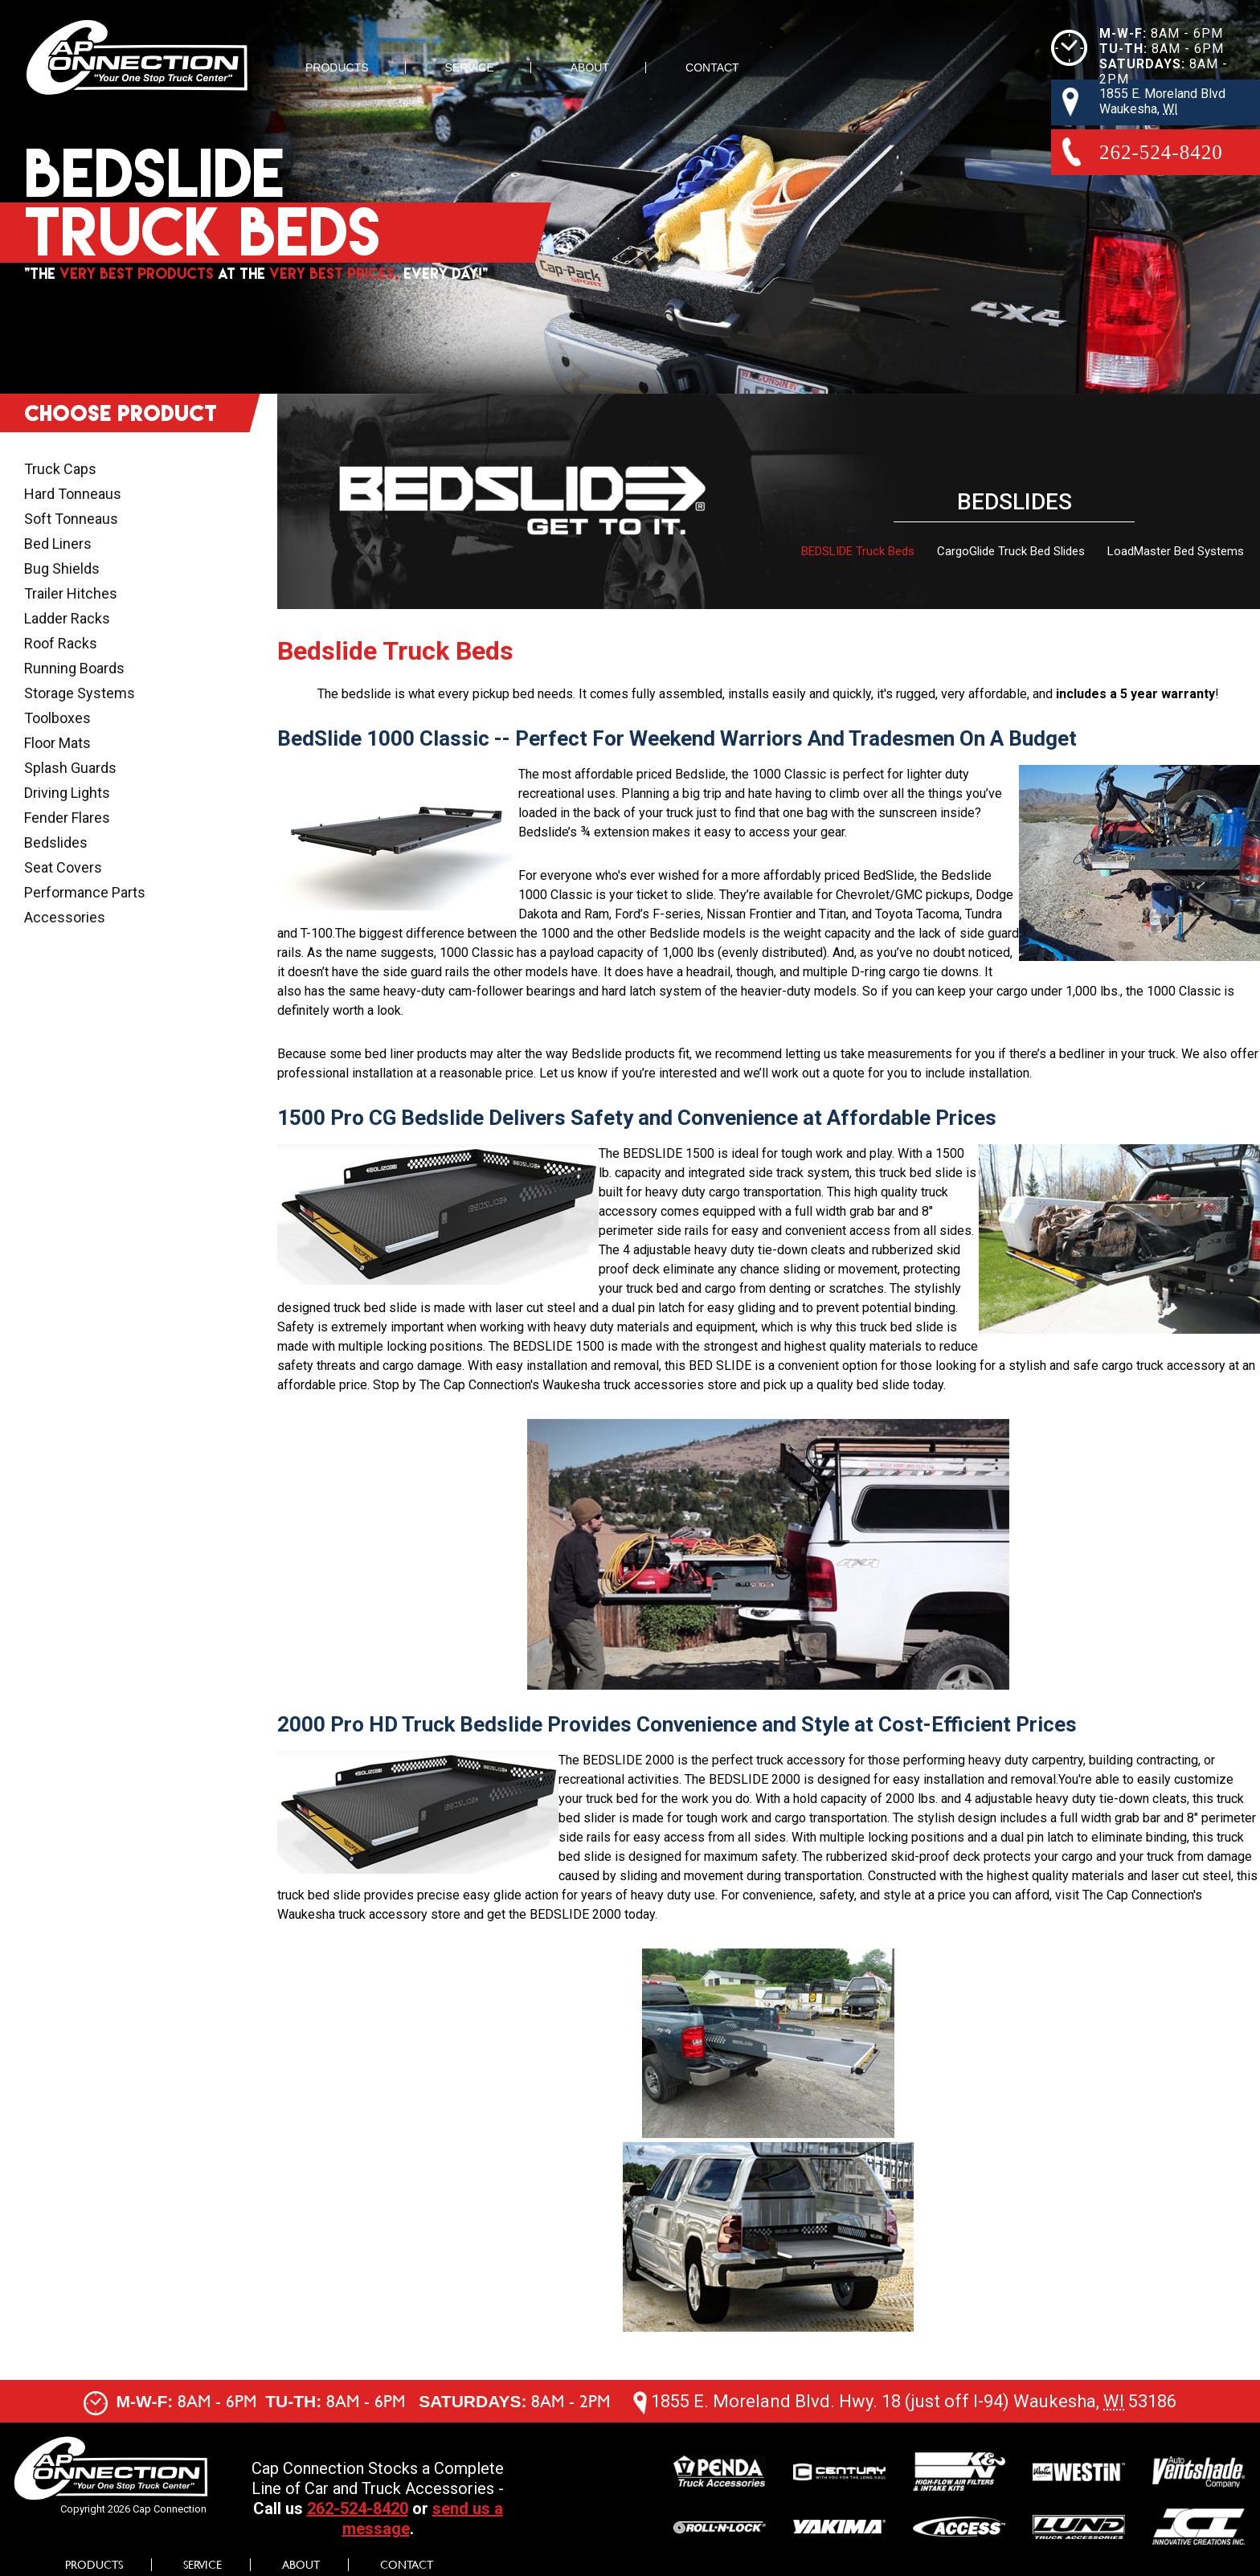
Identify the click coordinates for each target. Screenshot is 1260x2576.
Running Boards (74, 668)
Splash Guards (70, 767)
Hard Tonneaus (72, 493)
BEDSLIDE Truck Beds (857, 551)
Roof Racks (60, 643)
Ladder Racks (67, 618)
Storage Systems (79, 693)
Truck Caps (60, 468)
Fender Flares (67, 817)
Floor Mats (57, 742)
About (590, 67)
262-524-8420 (357, 2508)
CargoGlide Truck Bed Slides (1011, 551)
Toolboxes (57, 717)
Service (469, 67)
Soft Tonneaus (71, 518)
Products (337, 67)
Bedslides (56, 842)
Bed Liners (58, 543)
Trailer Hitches (70, 593)
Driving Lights (67, 792)
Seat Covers (63, 867)
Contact (712, 67)
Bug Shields (62, 568)
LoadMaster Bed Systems (1175, 551)
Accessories (64, 917)
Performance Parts (84, 892)
